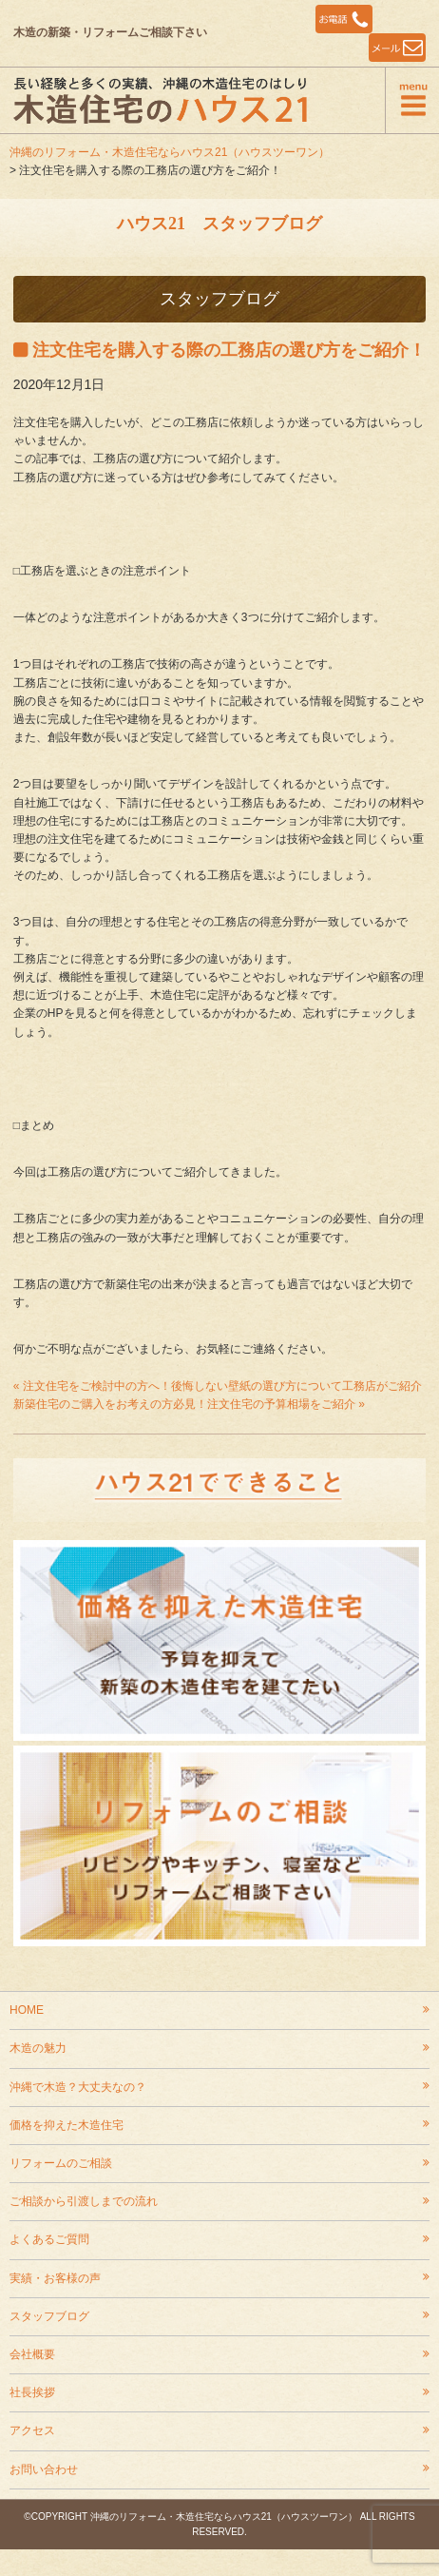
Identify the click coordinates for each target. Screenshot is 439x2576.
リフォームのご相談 (61, 2163)
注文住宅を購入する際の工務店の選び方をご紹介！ (229, 350)
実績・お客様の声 (55, 2278)
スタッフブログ (49, 2316)
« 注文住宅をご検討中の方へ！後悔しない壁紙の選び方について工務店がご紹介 (217, 1386)
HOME (27, 2010)
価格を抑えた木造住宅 (67, 2125)
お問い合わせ (44, 2469)
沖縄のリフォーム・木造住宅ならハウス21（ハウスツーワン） (170, 152)
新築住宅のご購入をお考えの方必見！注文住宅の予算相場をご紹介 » (189, 1404)
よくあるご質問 (49, 2239)
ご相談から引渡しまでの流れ (84, 2201)
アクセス (32, 2430)
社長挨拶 (32, 2392)
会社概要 (32, 2354)
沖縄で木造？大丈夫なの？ (78, 2087)
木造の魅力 (38, 2048)
